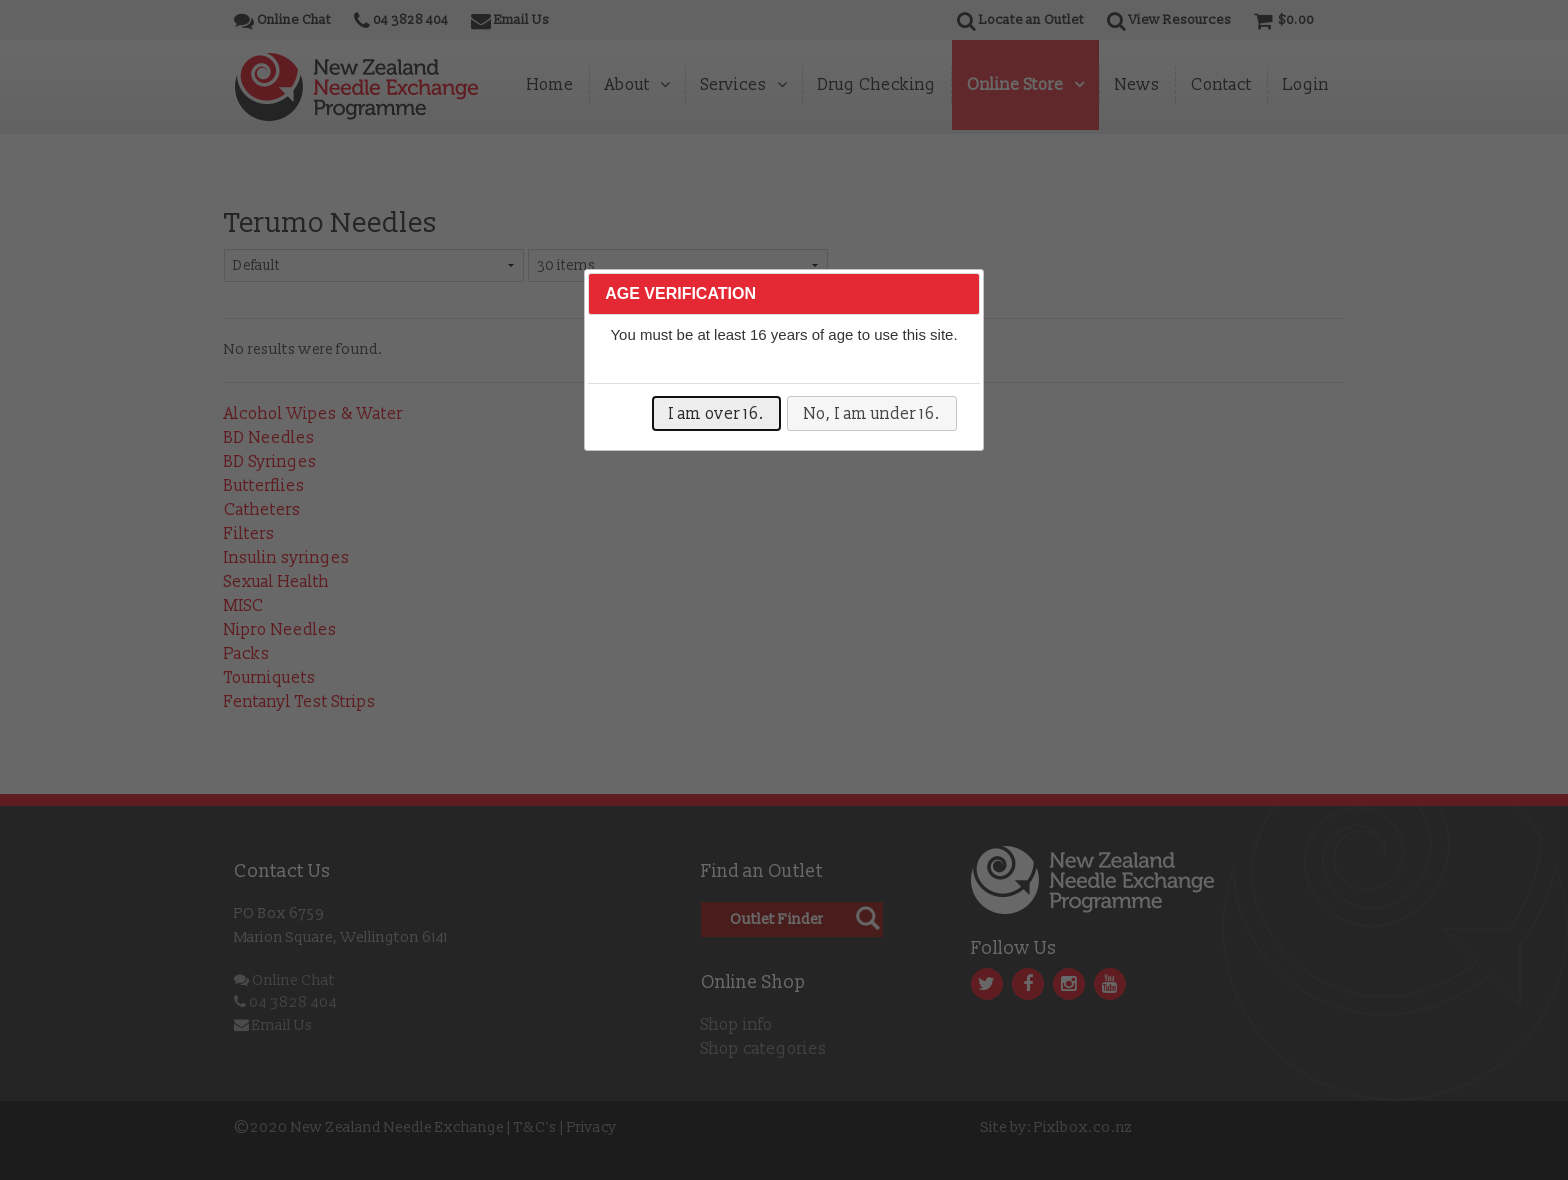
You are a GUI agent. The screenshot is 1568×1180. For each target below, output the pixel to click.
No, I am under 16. (872, 414)
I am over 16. (716, 414)
